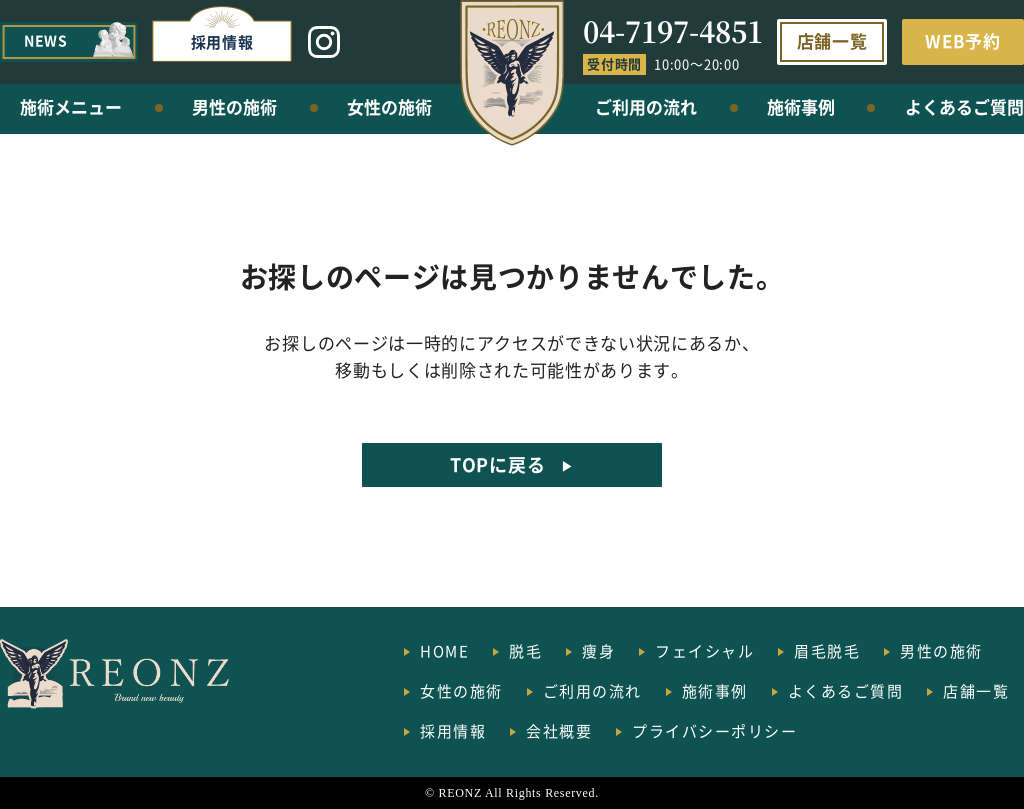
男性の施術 (234, 106)
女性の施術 (389, 106)
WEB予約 (962, 40)
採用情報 (222, 41)
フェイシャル (704, 650)
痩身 (598, 650)
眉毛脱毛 (827, 650)
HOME (444, 650)
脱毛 (525, 650)
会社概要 (559, 730)
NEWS (46, 40)
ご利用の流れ (646, 106)
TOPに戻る (497, 464)
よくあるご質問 (964, 106)
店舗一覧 (832, 40)
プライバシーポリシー (714, 730)
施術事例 (801, 106)
